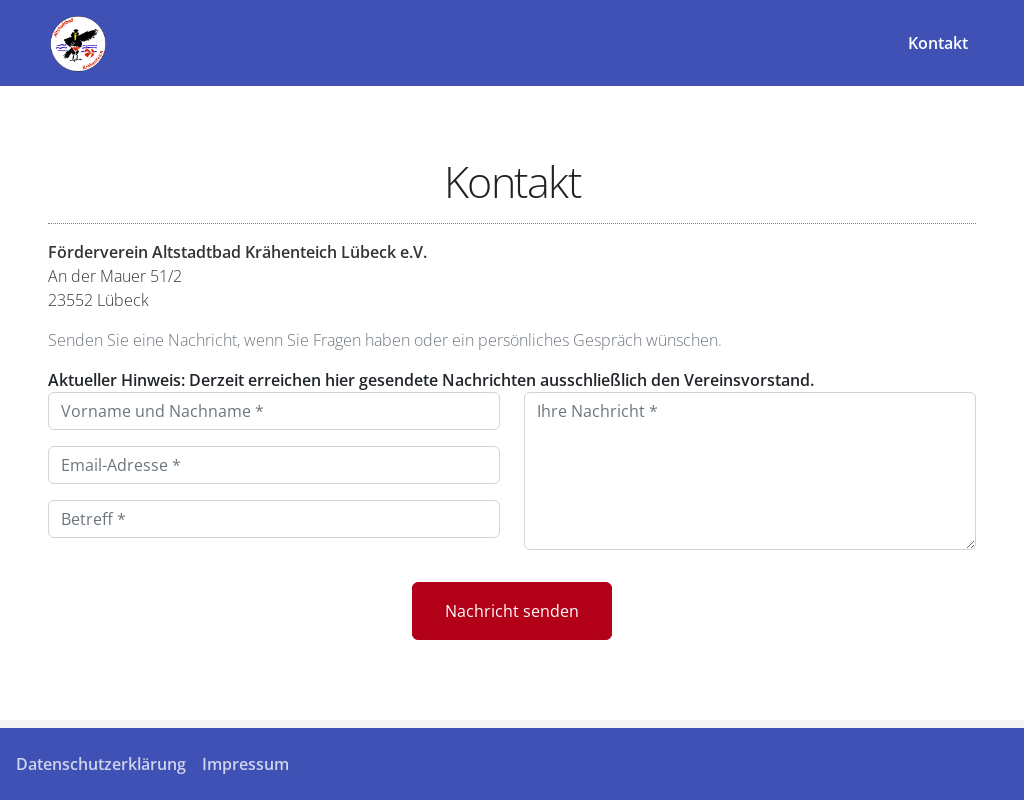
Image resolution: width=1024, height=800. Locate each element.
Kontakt (938, 43)
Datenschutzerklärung (101, 764)
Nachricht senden (512, 611)
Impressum (245, 764)
